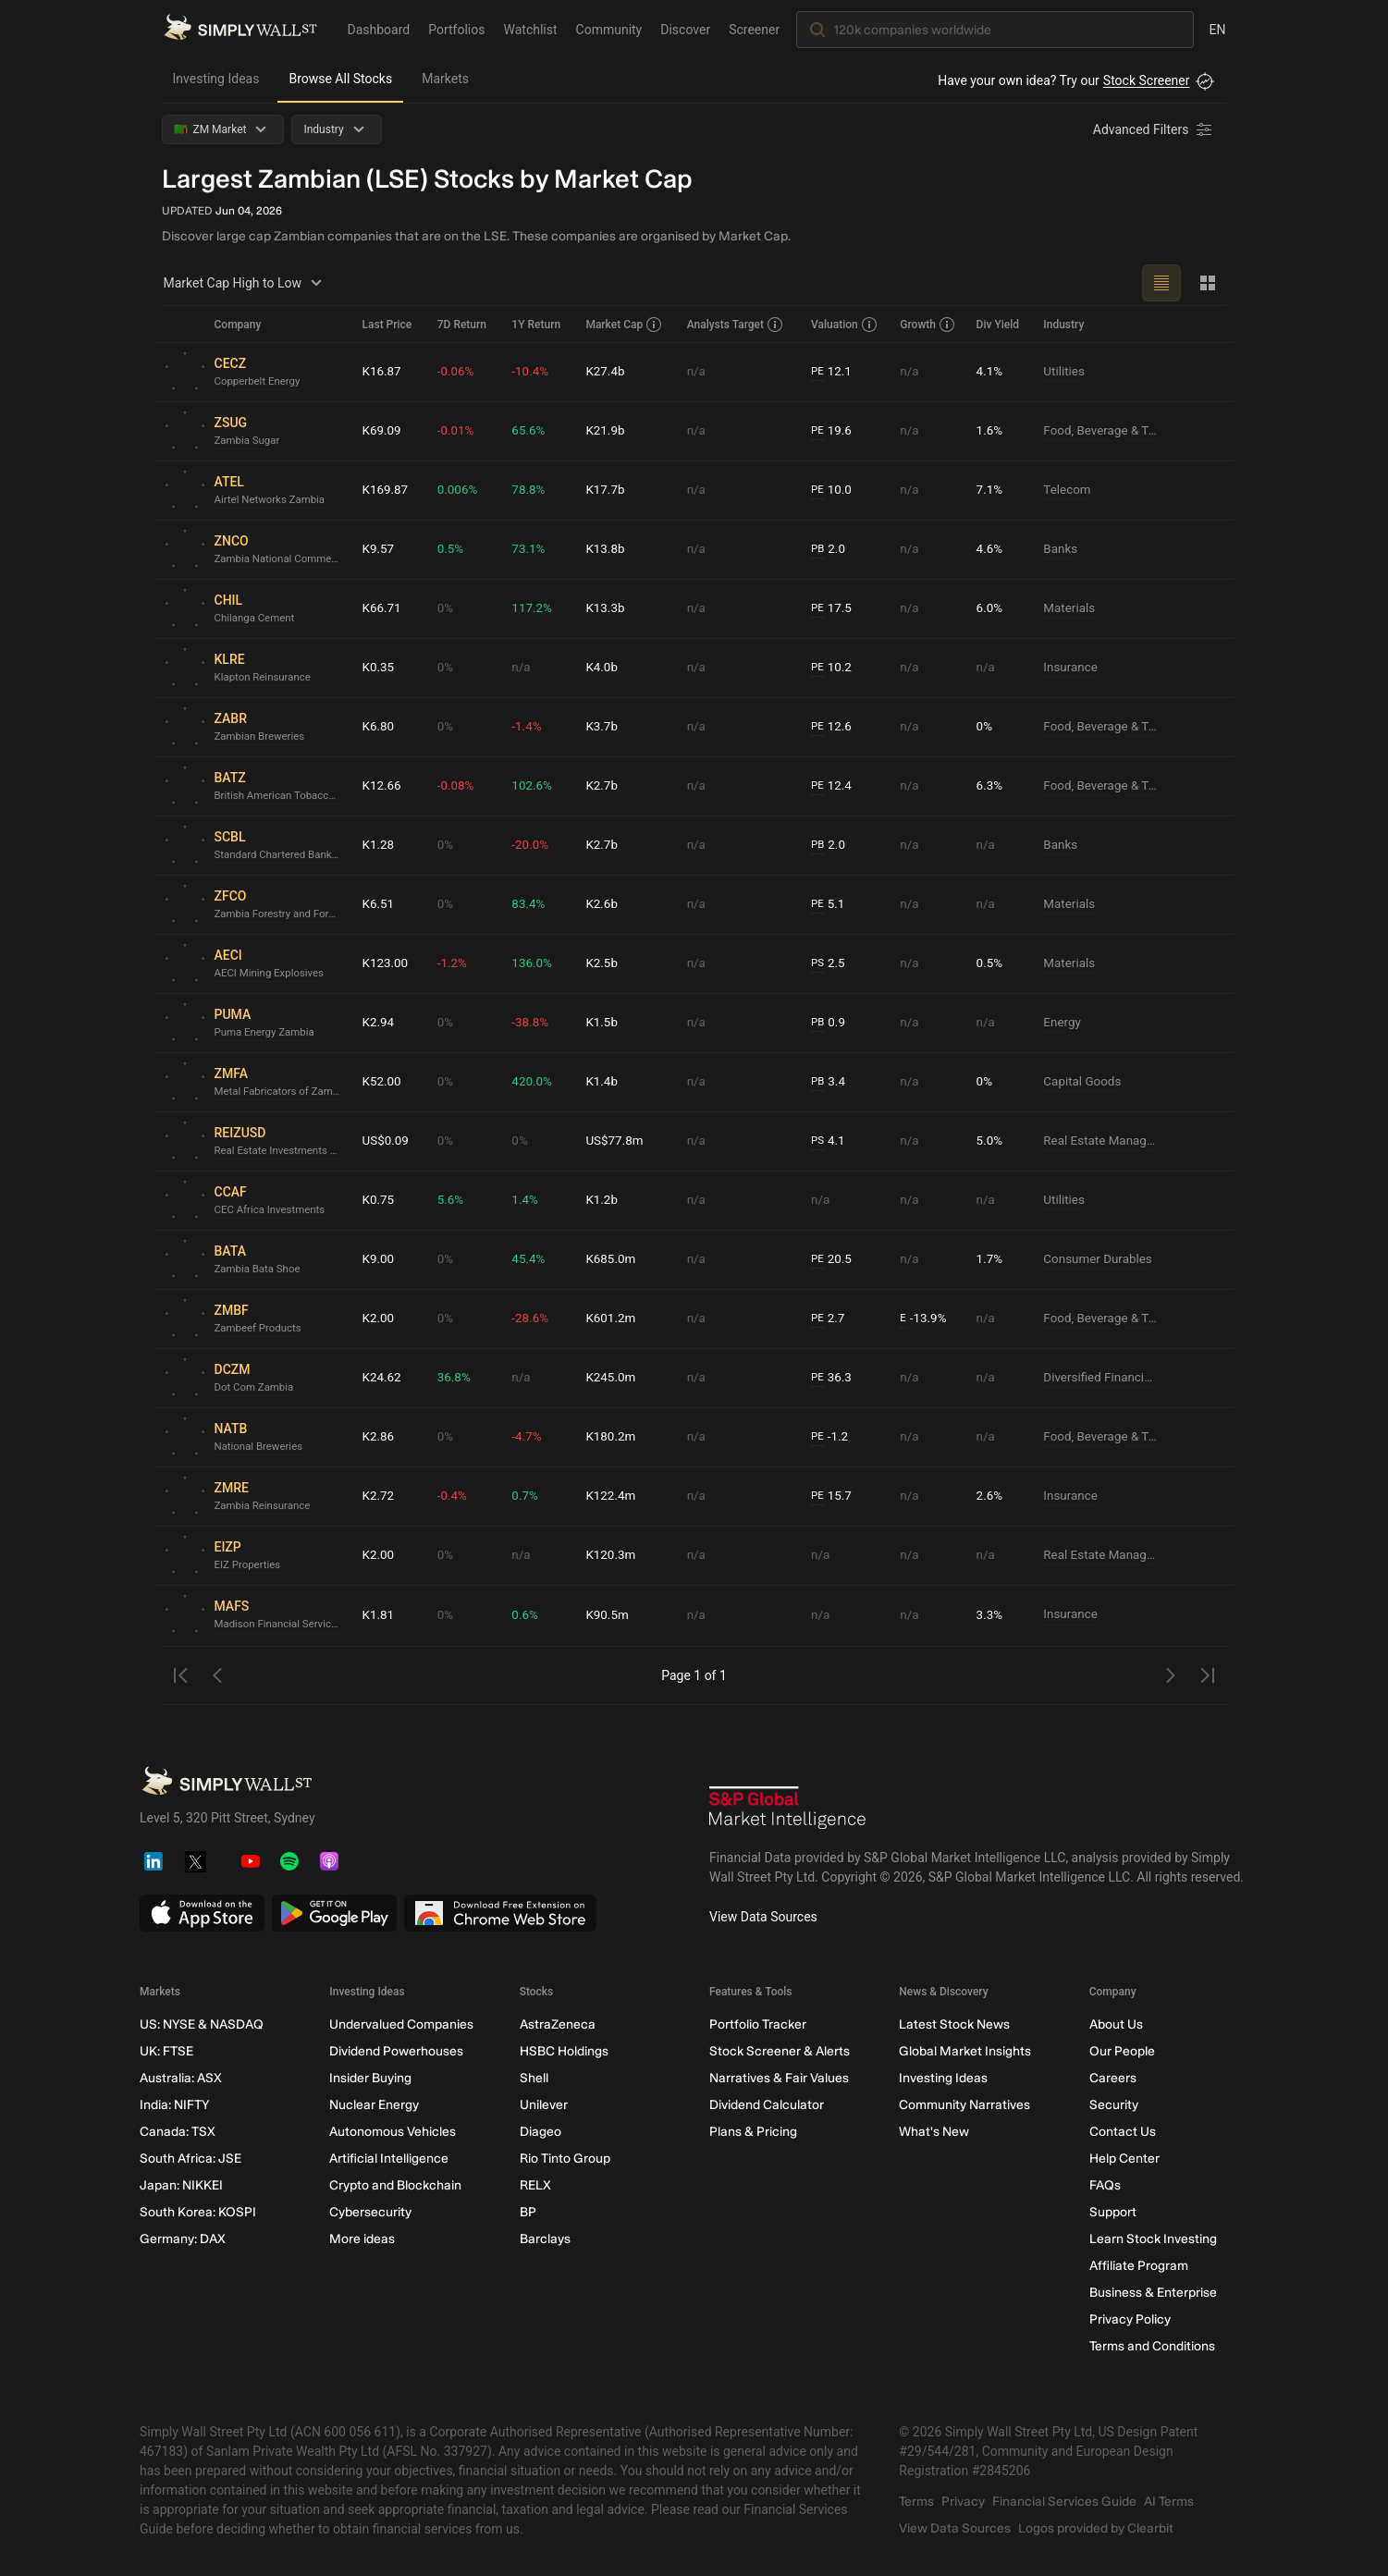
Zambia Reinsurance (265, 1506)
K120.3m (611, 1555)
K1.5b (602, 1022)
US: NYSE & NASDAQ (202, 2024)
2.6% (990, 1496)
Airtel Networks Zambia (273, 500)
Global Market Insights (965, 2051)
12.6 (832, 727)
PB (818, 549)
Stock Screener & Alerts (778, 2051)
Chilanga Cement (257, 618)
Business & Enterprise (1152, 2292)
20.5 (832, 1260)
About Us (1115, 2024)
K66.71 (382, 608)
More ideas (362, 2239)
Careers (1112, 2078)
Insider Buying (370, 2078)
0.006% (458, 490)
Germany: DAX (183, 2239)
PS (818, 963)
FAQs (1104, 2185)
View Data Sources (763, 1916)
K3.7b (602, 726)
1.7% (990, 1259)
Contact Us (1121, 2132)
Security (1112, 2105)
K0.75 (379, 1200)
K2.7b (602, 786)
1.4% (525, 1200)
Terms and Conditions (1151, 2346)
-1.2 (830, 1437)
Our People (1121, 2051)
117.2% (532, 608)
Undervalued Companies (401, 2024)
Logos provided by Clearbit (1095, 2528)
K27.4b (605, 371)
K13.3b (605, 608)
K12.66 (382, 786)
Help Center (1123, 2158)
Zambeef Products (260, 1328)
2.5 (828, 964)
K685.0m (611, 1259)
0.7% (525, 1496)
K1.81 (379, 1615)
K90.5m (607, 1615)
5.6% (451, 1200)
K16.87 (382, 371)
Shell (533, 2078)
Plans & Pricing (752, 2132)
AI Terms (1169, 2501)
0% (445, 608)
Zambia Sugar (249, 441)
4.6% (990, 549)
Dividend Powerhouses (396, 2051)
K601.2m (611, 1318)
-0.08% (456, 786)
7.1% (990, 490)
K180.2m (611, 1436)
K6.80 (379, 726)
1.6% (990, 430)
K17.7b (605, 490)
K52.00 (382, 1081)
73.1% (529, 549)
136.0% (532, 963)
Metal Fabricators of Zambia (281, 1092)
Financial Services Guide (1064, 2501)
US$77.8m (615, 1141)
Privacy (963, 2501)
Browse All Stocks (340, 78)
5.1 (828, 905)
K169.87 (386, 490)
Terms (916, 2501)
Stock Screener (1146, 80)
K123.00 (386, 963)
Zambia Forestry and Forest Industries (281, 914)
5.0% (990, 1141)
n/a (696, 371)
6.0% (990, 608)
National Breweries (261, 1447)
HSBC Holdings (563, 2051)
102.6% (532, 786)
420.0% (532, 1081)
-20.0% (530, 845)
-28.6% (530, 1318)
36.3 (832, 1378)
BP (527, 2212)
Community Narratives (964, 2105)
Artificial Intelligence (388, 2158)
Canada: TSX (177, 2132)
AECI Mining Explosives (272, 973)
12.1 (832, 372)
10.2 (832, 668)
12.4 (832, 786)
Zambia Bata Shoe (260, 1269)
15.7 (832, 1496)
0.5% (451, 549)
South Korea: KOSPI (198, 2212)
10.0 (832, 490)
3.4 (828, 1082)
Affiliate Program (1137, 2266)
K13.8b (605, 549)
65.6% (529, 430)
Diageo (539, 2132)
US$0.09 (386, 1141)
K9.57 (379, 549)
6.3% (990, 786)
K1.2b (602, 1200)
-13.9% (924, 1319)
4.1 (828, 1141)
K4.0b (602, 667)
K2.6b (602, 904)
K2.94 (379, 1022)
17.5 (832, 609)
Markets (445, 78)
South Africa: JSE (190, 2158)
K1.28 (379, 845)
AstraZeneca (557, 2024)
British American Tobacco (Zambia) (281, 796)
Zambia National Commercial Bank (281, 559)
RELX (534, 2185)
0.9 (828, 1023)
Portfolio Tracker (756, 2024)
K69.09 (382, 430)
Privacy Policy (1129, 2319)
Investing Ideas (216, 78)
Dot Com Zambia (256, 1387)
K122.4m (611, 1496)
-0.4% (453, 1496)
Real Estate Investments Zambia (281, 1151)
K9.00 (379, 1259)
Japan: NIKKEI (181, 2185)
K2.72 (379, 1496)
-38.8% (530, 1022)
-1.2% (453, 963)
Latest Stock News (954, 2024)
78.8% (529, 490)
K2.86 (379, 1436)
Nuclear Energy (374, 2105)
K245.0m (611, 1377)
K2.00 (379, 1318)
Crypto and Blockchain (395, 2185)
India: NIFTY (174, 2105)
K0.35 (379, 667)
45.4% (529, 1259)
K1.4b (602, 1081)
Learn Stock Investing (1152, 2239)
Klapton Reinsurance (265, 677)
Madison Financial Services (281, 1624)
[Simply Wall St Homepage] (240, 28)
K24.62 (382, 1377)
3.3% (990, 1615)
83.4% (529, 904)
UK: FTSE (166, 2051)
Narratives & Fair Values (778, 2078)
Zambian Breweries (262, 736)
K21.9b (605, 430)
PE (817, 371)
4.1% (990, 371)
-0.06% (456, 371)
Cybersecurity (370, 2212)
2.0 (828, 549)
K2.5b (602, 963)
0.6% (525, 1615)
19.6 (832, 431)
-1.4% (527, 726)
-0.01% (456, 430)
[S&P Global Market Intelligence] (787, 1810)
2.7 (828, 1319)
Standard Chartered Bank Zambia (281, 855)
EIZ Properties (249, 1565)
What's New (934, 2132)
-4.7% (527, 1436)
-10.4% (530, 371)
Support (1112, 2212)
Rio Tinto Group (564, 2158)
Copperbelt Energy (260, 381)
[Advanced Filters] (1154, 129)
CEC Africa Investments (273, 1210)
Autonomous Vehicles (392, 2132)
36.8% (455, 1377)
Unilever (543, 2105)
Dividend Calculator (765, 2105)
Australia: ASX (181, 2078)
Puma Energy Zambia (267, 1032)
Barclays (544, 2239)
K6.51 (379, 904)
